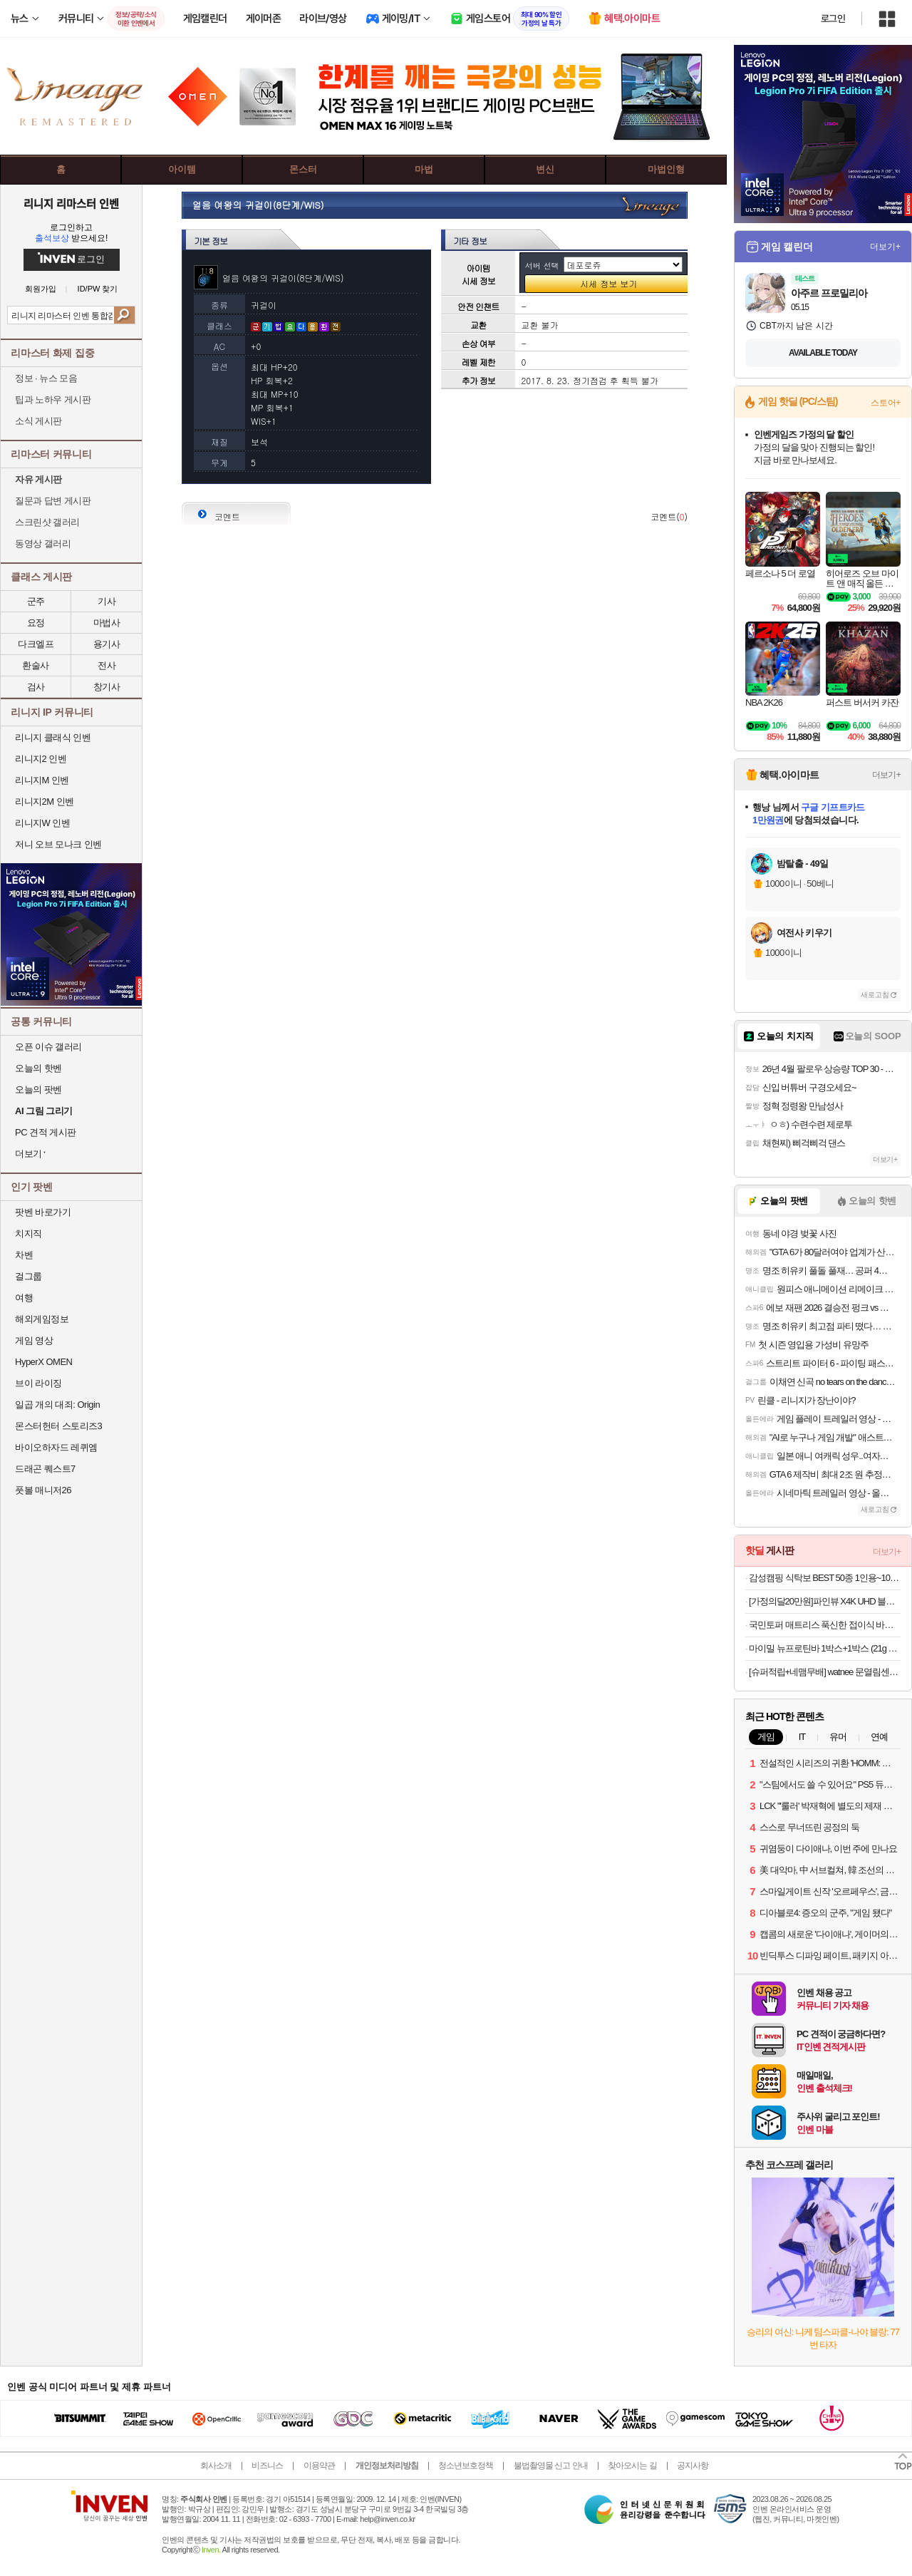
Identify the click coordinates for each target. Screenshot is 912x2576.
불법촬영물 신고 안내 (551, 2466)
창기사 (106, 686)
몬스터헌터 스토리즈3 (58, 1426)
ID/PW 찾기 (98, 289)
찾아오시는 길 (632, 2466)
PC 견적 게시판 (45, 1132)
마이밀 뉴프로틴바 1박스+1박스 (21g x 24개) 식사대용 (825, 1648)
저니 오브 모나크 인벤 (58, 844)
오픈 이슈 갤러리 (48, 1046)
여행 (24, 1297)
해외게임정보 (41, 1319)
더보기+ (885, 246)
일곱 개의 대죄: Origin (57, 1404)
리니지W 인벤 (42, 823)
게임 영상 (34, 1340)
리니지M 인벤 (42, 780)
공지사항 (692, 2466)
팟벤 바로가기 (43, 1212)
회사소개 (216, 2466)
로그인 (833, 18)
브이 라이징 (38, 1383)
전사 (106, 665)
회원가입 (40, 289)
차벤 (24, 1254)
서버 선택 (542, 265)
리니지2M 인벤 (44, 801)
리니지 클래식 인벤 (52, 737)
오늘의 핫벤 (38, 1068)
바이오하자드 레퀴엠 (56, 1447)
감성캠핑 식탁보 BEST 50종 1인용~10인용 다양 (825, 1577)
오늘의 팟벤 (38, 1089)
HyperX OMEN (43, 1361)
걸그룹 (28, 1276)
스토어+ (886, 403)
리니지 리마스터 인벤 (71, 203)
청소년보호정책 (465, 2466)
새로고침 (875, 995)
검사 (36, 686)
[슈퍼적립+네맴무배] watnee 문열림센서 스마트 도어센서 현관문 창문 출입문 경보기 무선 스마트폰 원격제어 (825, 1671)
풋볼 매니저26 (43, 1490)
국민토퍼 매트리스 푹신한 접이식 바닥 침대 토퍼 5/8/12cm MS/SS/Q (825, 1624)
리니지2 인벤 (40, 758)
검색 (124, 315)
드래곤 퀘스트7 (45, 1468)
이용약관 (319, 2466)
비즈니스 (267, 2466)
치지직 (28, 1233)
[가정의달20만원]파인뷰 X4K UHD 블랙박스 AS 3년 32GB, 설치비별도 (825, 1601)
